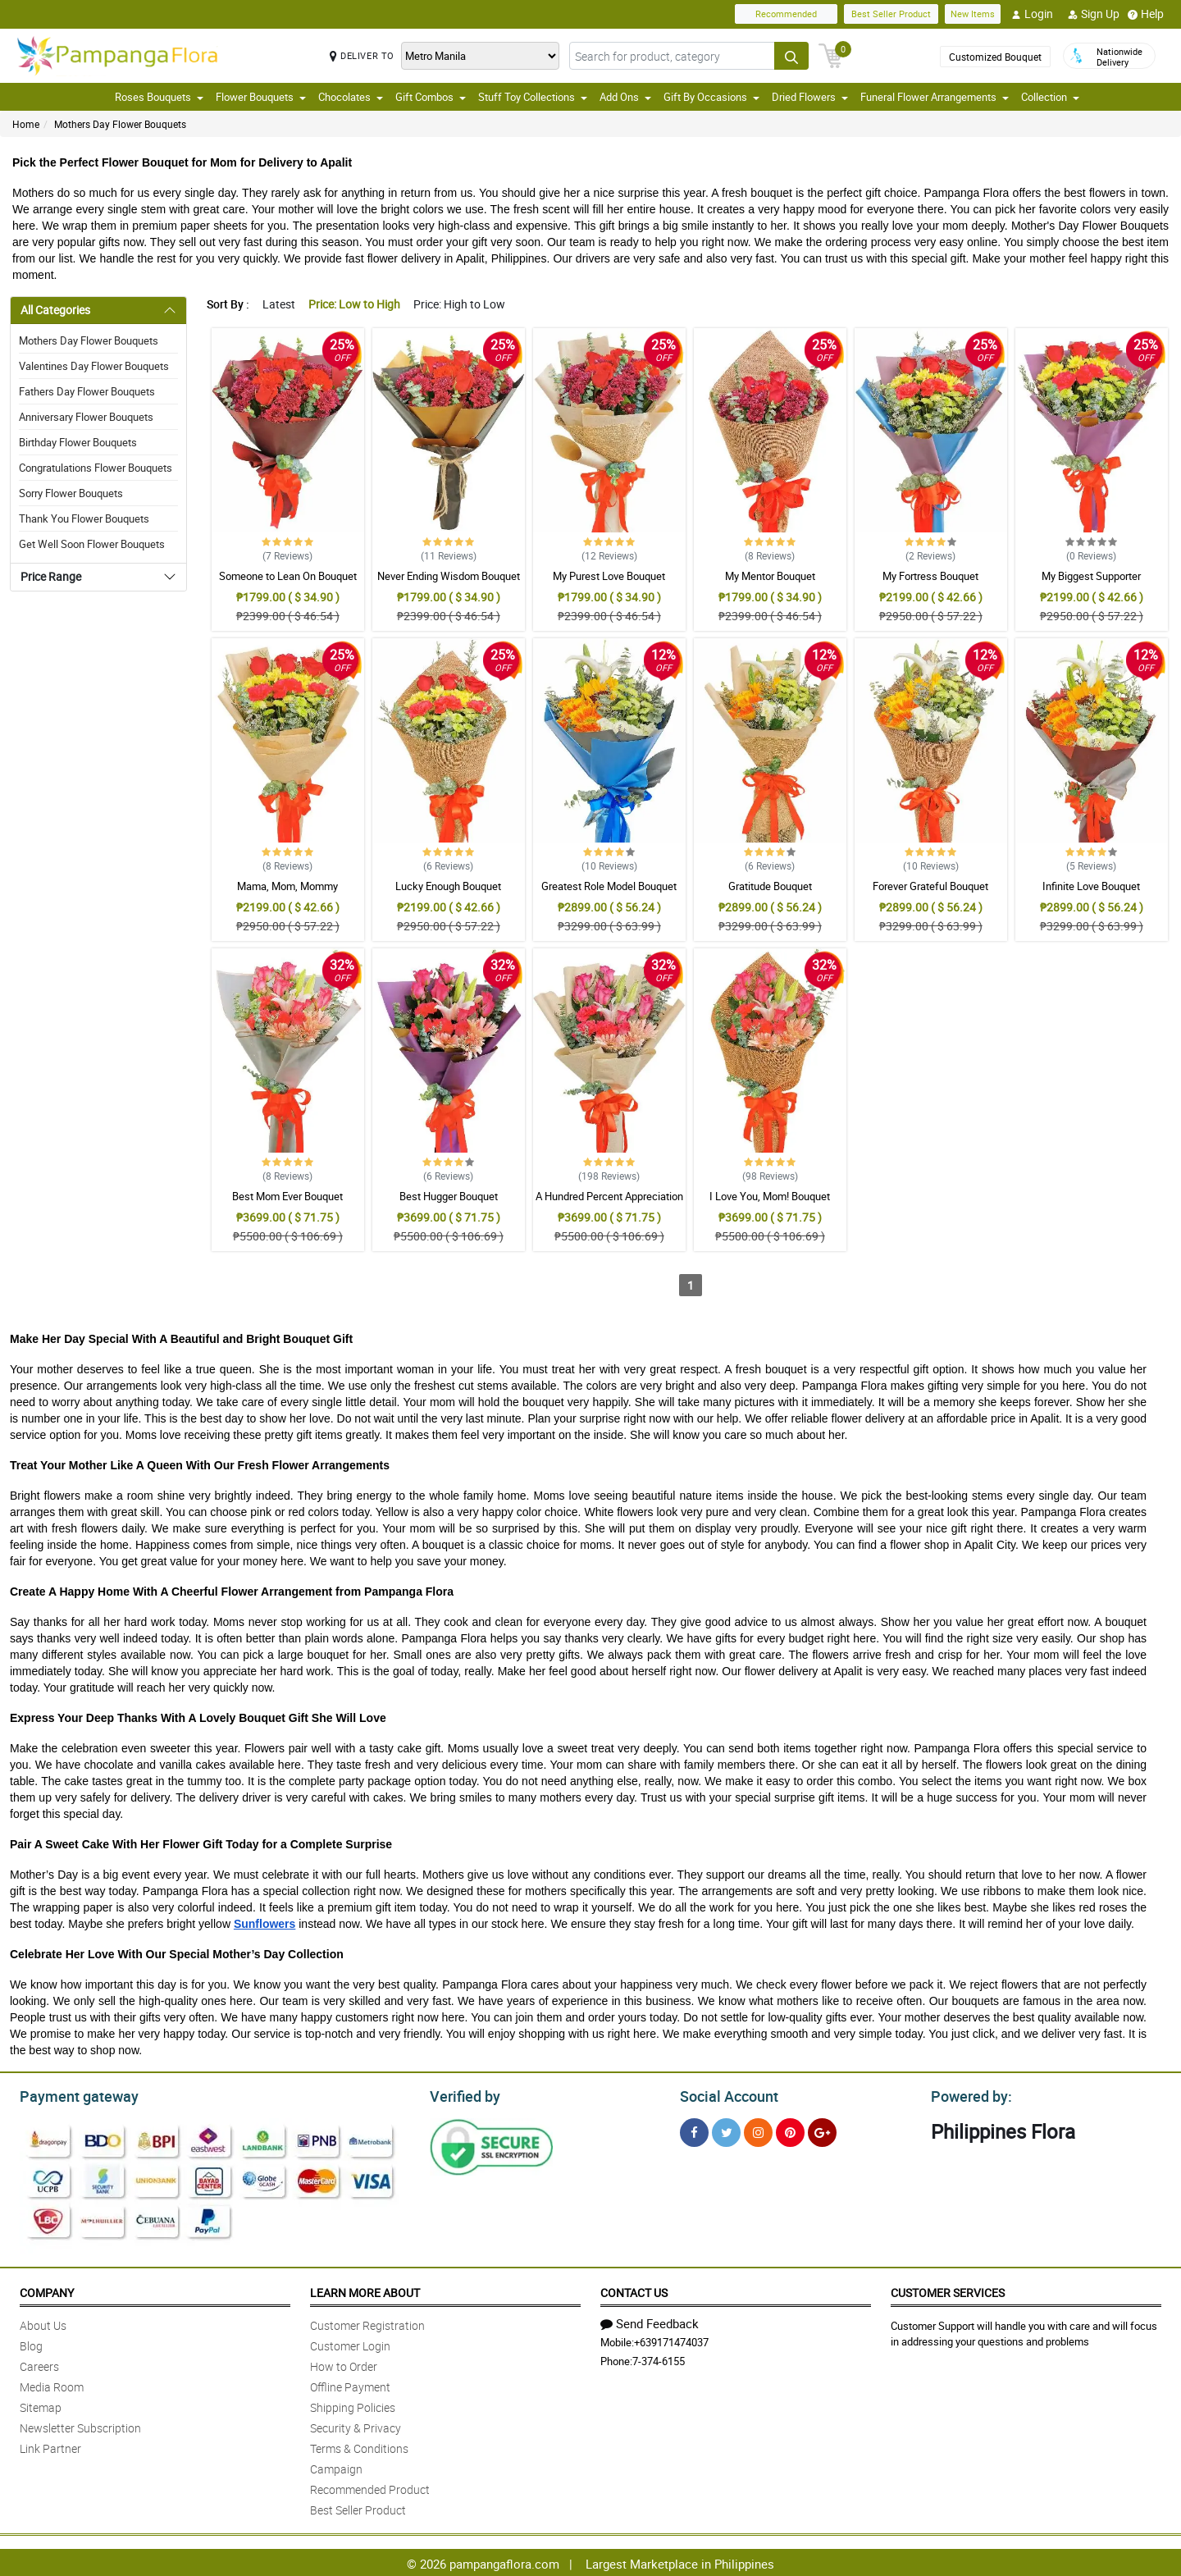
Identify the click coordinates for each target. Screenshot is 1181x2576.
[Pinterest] (790, 2130)
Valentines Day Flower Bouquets (94, 366)
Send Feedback (649, 2321)
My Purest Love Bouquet (609, 576)
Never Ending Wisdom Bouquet (448, 576)
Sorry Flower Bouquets (71, 493)
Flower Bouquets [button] (261, 96)
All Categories (55, 309)
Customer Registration (367, 2323)
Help (1146, 14)
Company (47, 2290)
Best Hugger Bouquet (448, 1196)
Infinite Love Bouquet (1091, 886)
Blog (31, 2343)
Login (1032, 14)
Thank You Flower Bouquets (84, 518)
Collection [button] (1050, 96)
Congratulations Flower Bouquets (95, 467)
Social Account (724, 2094)
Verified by (462, 2094)
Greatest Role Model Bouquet (609, 886)
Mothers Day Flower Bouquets (120, 123)
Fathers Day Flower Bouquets (87, 391)
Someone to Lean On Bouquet (288, 576)
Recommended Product (370, 2487)
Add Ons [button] (625, 96)
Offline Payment (350, 2384)
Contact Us (634, 2290)
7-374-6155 (658, 2358)
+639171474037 (671, 2339)
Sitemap (41, 2405)
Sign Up (1093, 14)
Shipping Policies (352, 2405)
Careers (39, 2364)
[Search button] (791, 56)
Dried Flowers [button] (810, 96)
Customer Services (948, 2290)
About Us (43, 2323)
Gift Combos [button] (430, 96)
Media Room (52, 2384)
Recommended (786, 13)
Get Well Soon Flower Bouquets (92, 544)
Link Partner (50, 2446)
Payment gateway (72, 2094)
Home (25, 123)
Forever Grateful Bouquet (930, 886)
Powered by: (968, 2094)
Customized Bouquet (995, 56)
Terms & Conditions (359, 2446)
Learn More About (365, 2290)
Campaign (336, 2466)
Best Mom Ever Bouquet (287, 1196)
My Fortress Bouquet (930, 576)
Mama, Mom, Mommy (287, 886)
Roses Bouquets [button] (159, 96)
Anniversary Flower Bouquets (86, 416)
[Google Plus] (822, 2130)
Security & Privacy (355, 2425)
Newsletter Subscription (80, 2425)
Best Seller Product (891, 13)
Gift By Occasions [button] (711, 96)
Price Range (51, 576)
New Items (973, 13)
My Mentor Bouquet (770, 576)
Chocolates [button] (350, 96)
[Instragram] (758, 2130)
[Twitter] (726, 2130)
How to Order (343, 2364)
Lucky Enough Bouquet (448, 886)
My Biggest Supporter (1091, 576)
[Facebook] (694, 2130)
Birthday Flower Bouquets (78, 442)
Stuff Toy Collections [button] (532, 96)
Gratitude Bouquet (770, 886)
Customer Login (350, 2343)
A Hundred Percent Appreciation (609, 1196)
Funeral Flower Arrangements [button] (934, 96)
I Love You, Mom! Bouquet (769, 1196)
